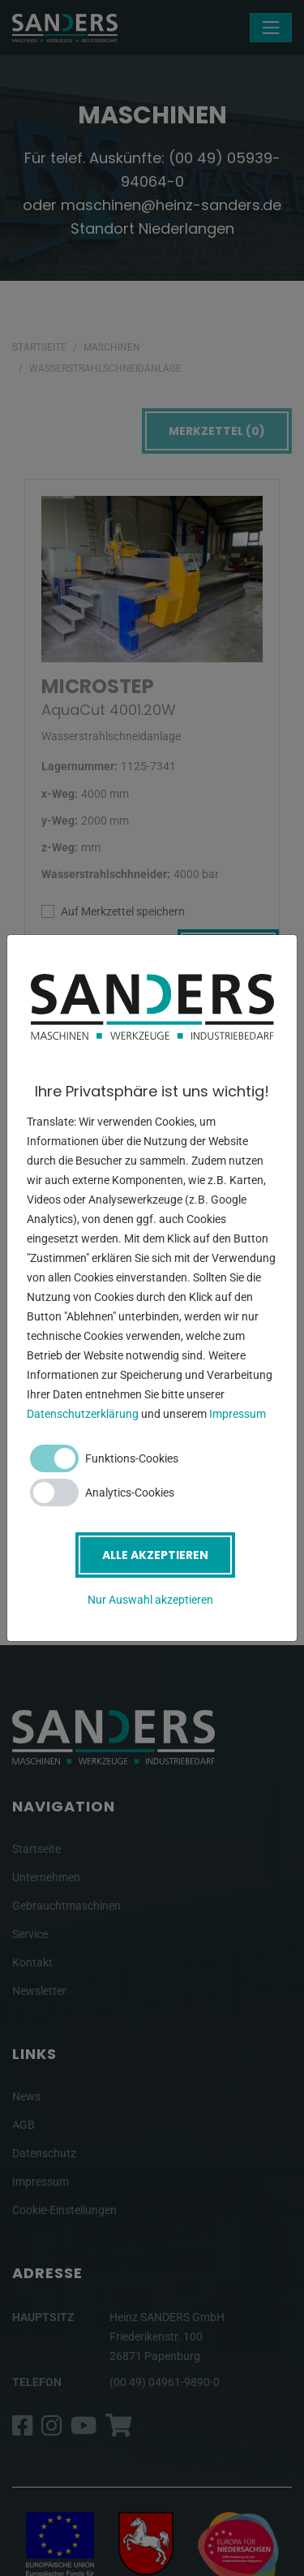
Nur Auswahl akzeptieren (150, 1599)
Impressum (237, 1413)
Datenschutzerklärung (83, 1413)
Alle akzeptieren (155, 1555)
